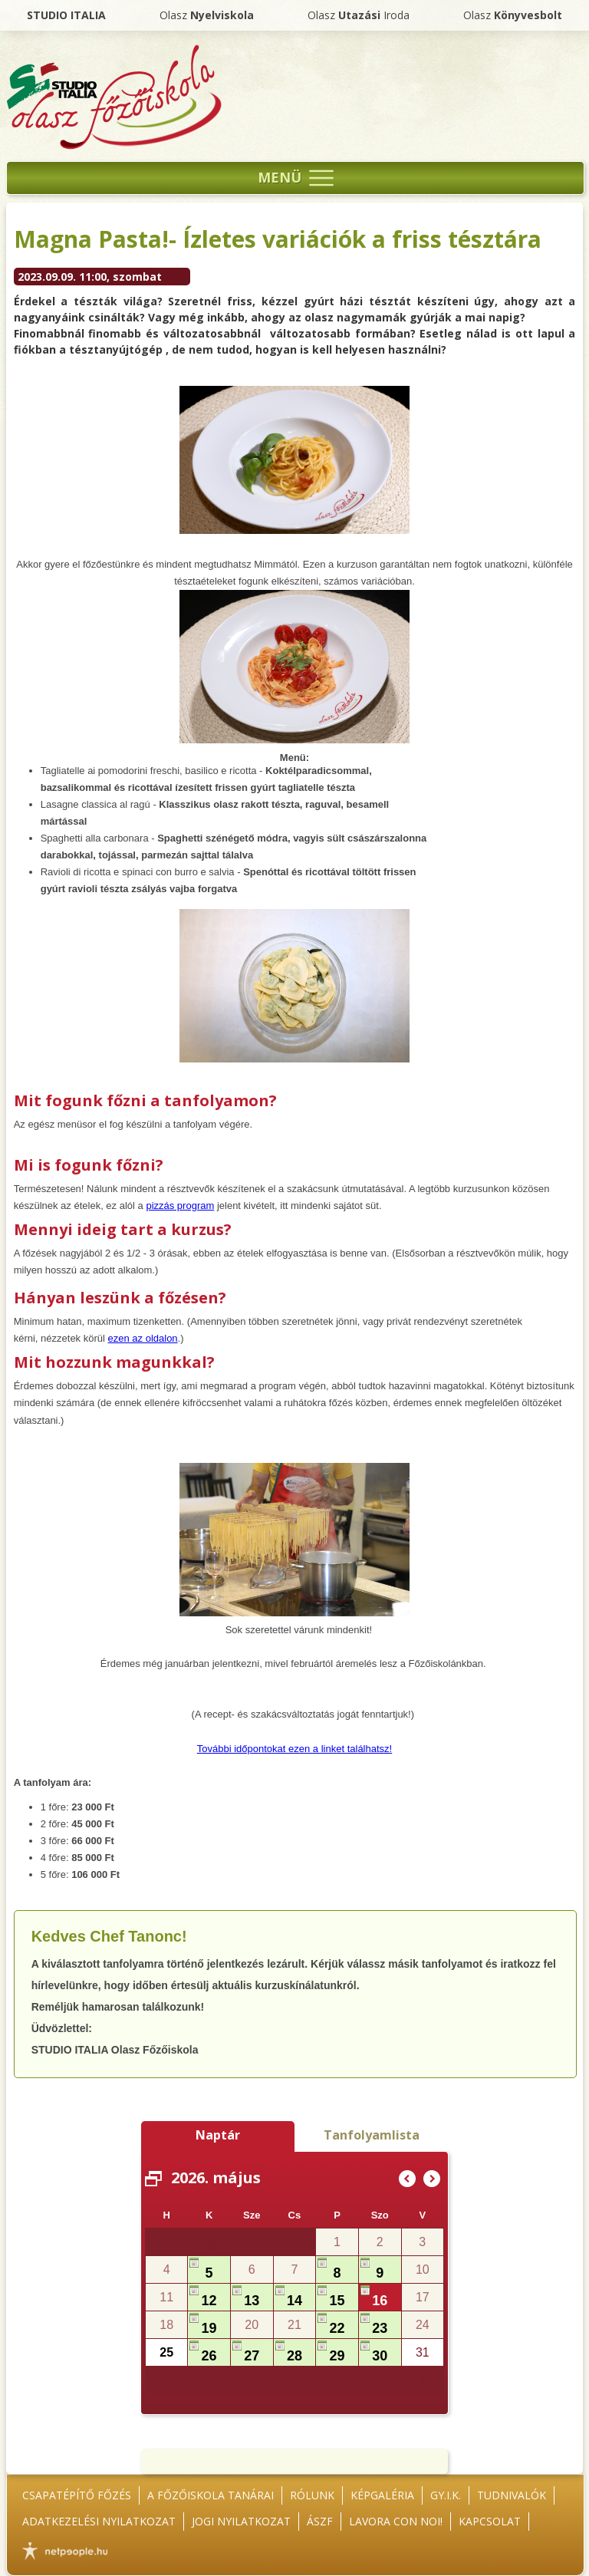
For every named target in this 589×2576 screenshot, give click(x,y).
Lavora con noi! (396, 2521)
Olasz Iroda (359, 15)
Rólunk (312, 2495)
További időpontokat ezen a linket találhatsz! (294, 1748)
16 (379, 2300)
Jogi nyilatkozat (241, 2521)
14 (294, 2300)
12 (209, 2300)
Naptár (218, 2134)
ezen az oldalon (143, 1338)
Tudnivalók (511, 2495)
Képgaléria (382, 2495)
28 (209, 2245)
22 (336, 2328)
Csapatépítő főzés (76, 2495)
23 (379, 2328)
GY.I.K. (445, 2495)
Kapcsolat (490, 2521)
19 (209, 2328)
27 (251, 2356)
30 (379, 2356)
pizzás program (180, 1205)
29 (336, 2356)
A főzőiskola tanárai (210, 2495)
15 (336, 2300)
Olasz (207, 15)
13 (251, 2300)
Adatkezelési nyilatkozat (99, 2521)
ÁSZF (320, 2521)
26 (209, 2356)
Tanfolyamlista (372, 2134)
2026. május (216, 2177)
